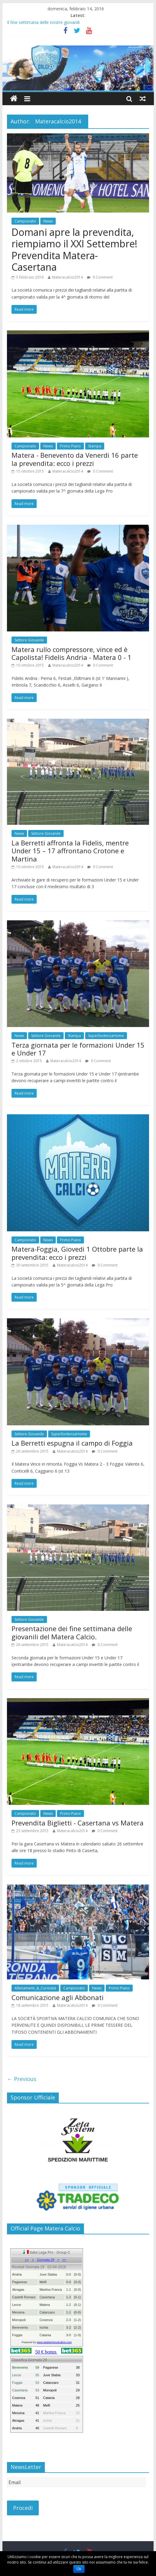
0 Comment (100, 277)
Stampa (94, 446)
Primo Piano (70, 446)
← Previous (21, 2079)
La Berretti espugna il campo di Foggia (72, 1442)
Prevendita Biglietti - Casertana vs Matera (78, 1822)
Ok (79, 2569)
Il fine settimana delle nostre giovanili (43, 22)
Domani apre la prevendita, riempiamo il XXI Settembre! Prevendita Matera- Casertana (74, 249)
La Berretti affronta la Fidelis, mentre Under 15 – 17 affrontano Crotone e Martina (70, 850)
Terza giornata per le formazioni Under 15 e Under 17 (78, 1048)
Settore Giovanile (29, 640)
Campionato (25, 221)
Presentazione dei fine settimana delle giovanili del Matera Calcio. (72, 1632)
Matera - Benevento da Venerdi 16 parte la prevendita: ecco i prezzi (75, 458)
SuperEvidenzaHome (106, 1035)
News (48, 221)
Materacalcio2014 (67, 277)
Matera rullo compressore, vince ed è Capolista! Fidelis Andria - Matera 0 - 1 (71, 653)
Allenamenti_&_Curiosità (35, 1988)
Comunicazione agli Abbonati (58, 1997)
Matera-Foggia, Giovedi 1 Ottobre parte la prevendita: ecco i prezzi (77, 1252)
